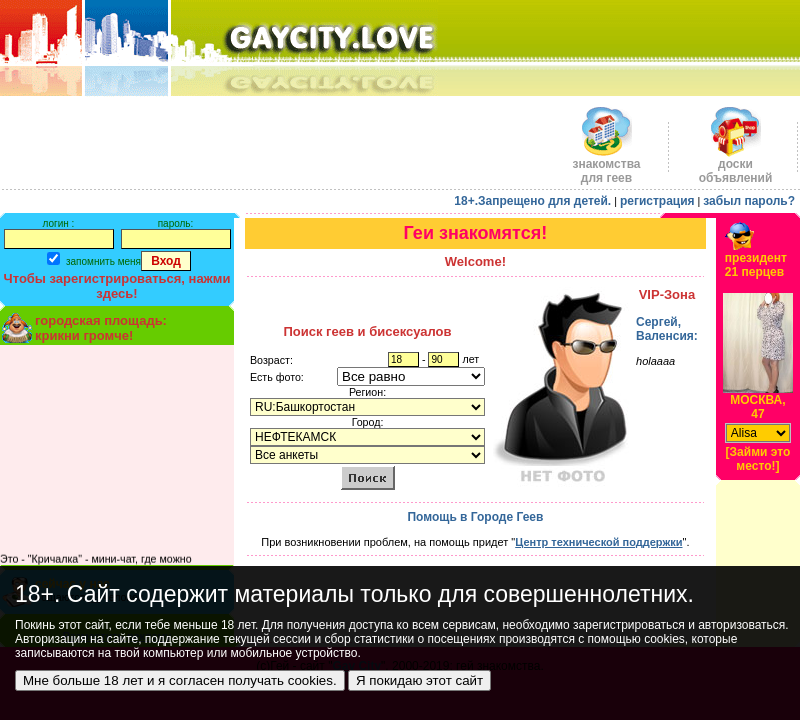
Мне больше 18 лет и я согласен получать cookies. (180, 680)
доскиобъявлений (736, 165)
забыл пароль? (749, 201)
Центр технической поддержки (598, 542)
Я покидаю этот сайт (419, 680)
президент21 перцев (756, 265)
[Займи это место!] (758, 459)
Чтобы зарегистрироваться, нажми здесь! (117, 286)
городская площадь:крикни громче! (101, 328)
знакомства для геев (606, 165)
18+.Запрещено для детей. (532, 201)
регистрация (657, 201)
